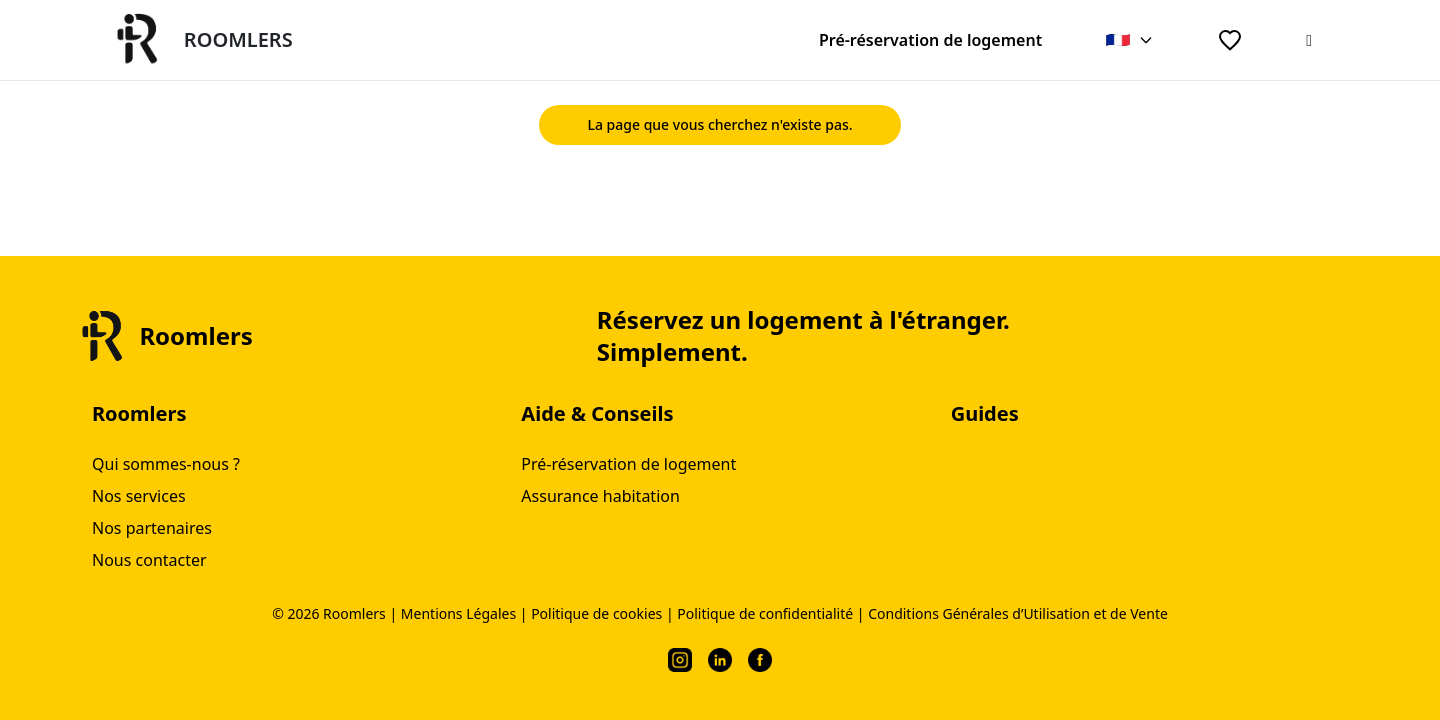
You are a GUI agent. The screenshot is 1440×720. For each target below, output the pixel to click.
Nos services (139, 496)
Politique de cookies (596, 613)
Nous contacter (149, 560)
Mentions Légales (458, 613)
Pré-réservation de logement (930, 40)
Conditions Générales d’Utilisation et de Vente (1018, 613)
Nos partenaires (152, 528)
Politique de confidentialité (765, 613)
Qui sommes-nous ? (166, 464)
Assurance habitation (600, 496)
